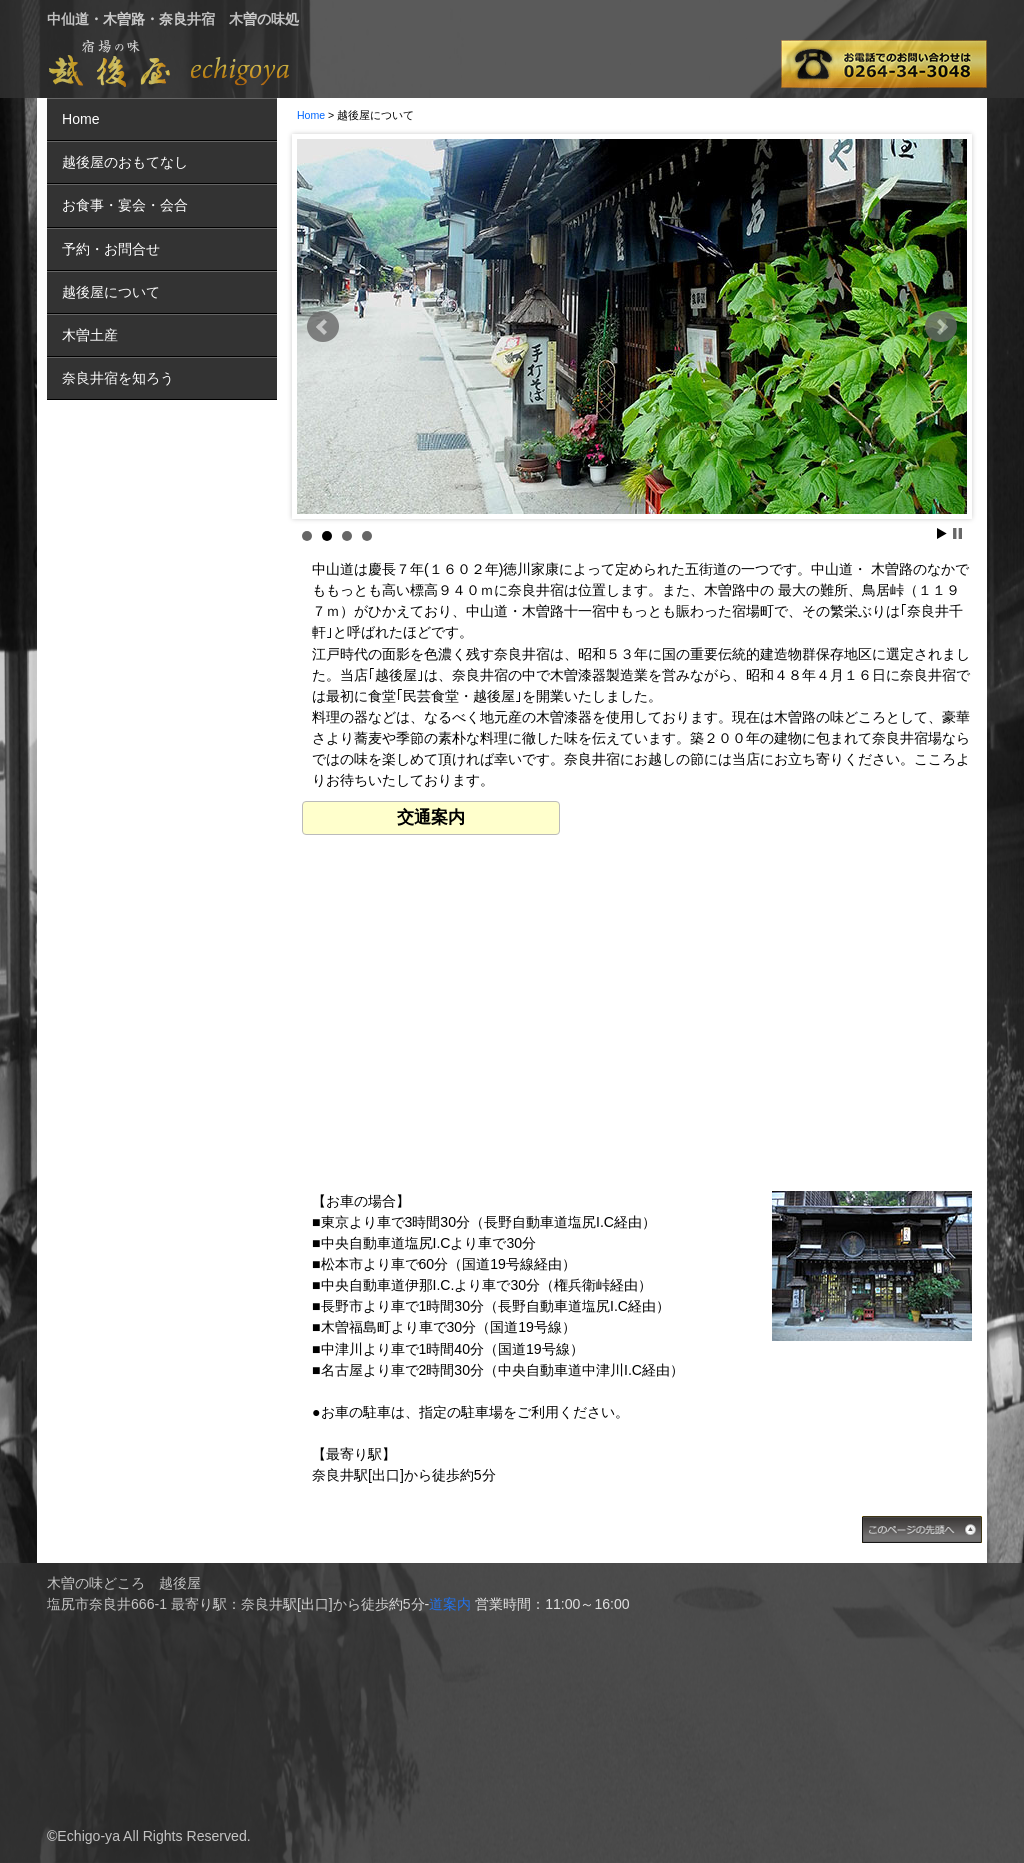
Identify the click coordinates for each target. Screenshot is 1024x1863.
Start (942, 533)
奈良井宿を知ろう (118, 378)
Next (941, 327)
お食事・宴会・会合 (125, 205)
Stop (957, 533)
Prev (323, 327)
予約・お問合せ (111, 249)
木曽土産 (90, 335)
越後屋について (111, 292)
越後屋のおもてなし (125, 162)
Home (311, 115)
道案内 (450, 1604)
